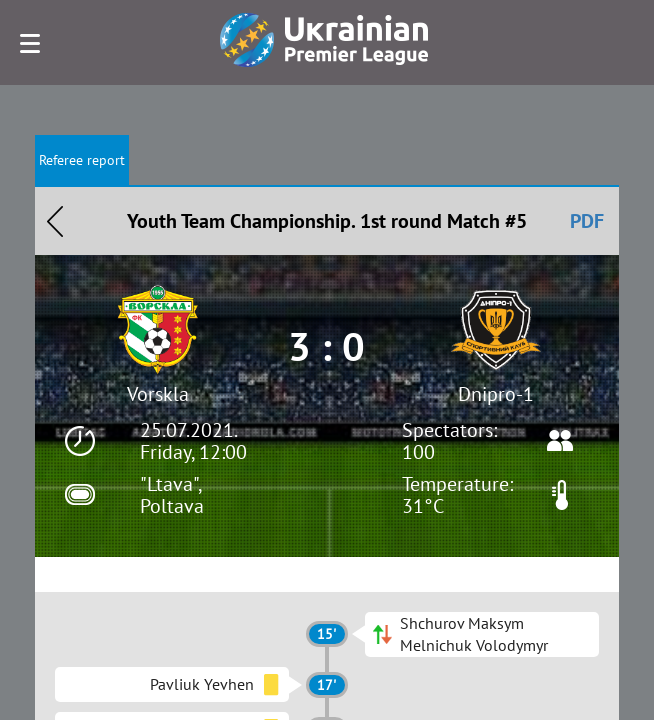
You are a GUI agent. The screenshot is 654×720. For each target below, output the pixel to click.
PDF (587, 221)
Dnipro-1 (496, 394)
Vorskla (158, 394)
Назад (55, 221)
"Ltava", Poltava (172, 495)
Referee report (82, 160)
